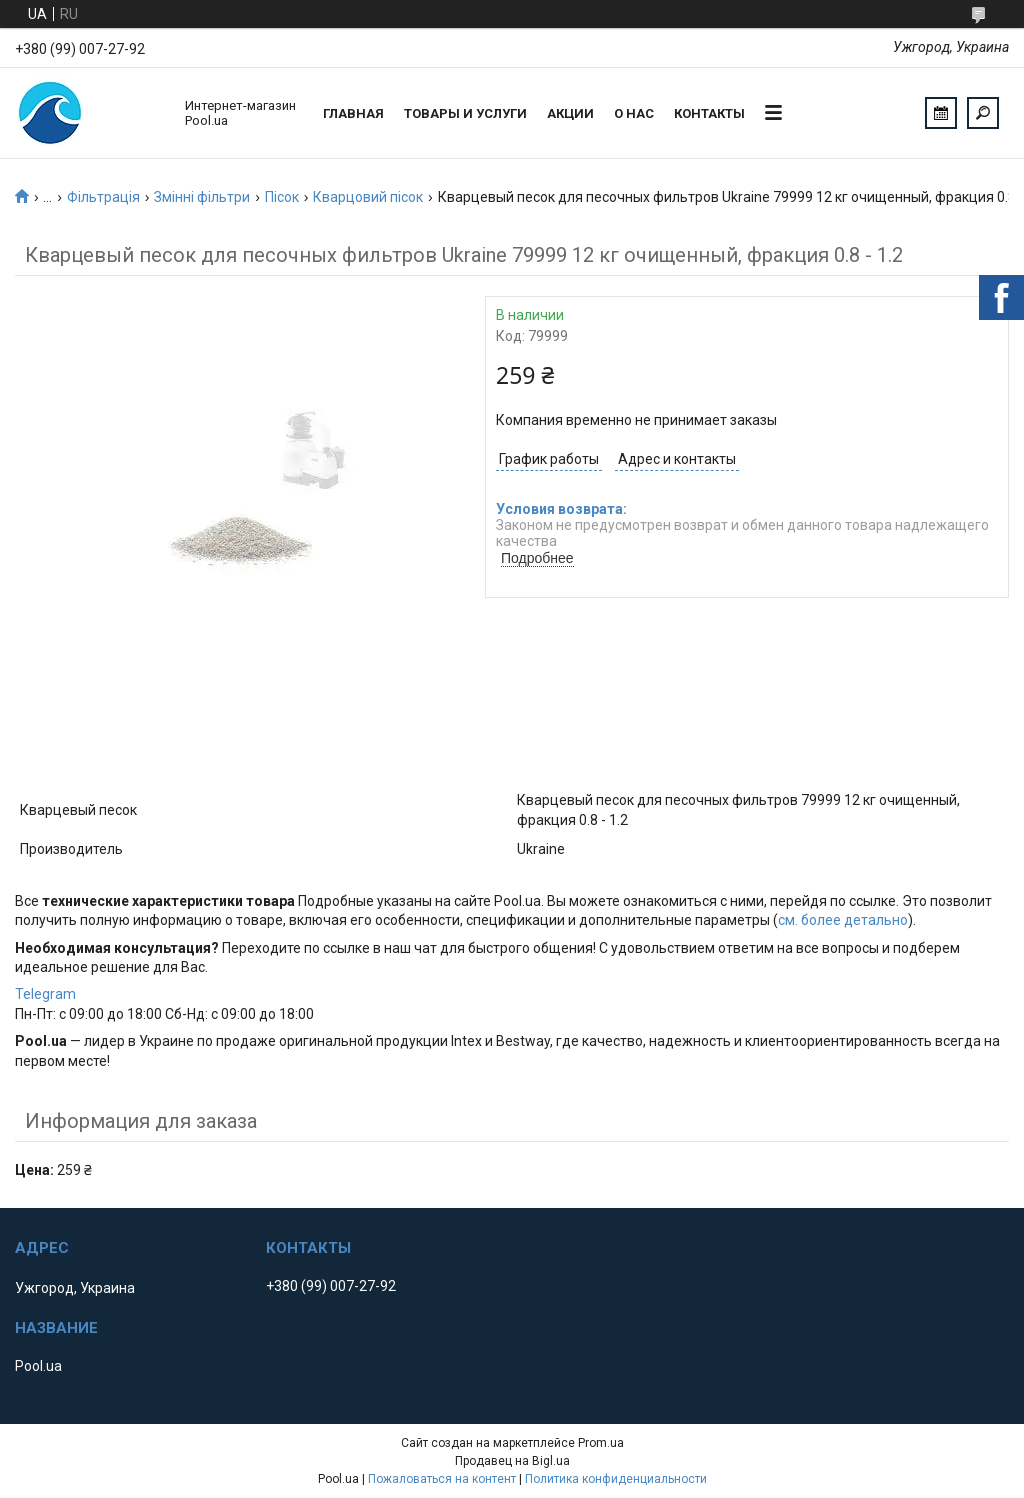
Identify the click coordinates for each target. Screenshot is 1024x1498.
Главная (353, 113)
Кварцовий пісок (368, 197)
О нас (634, 113)
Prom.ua (601, 1443)
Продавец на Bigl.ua (512, 1461)
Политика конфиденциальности (616, 1479)
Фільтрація (103, 197)
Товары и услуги (465, 113)
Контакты (709, 113)
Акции (570, 113)
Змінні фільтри (202, 197)
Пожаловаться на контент (442, 1479)
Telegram (45, 994)
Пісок (282, 197)
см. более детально (843, 920)
